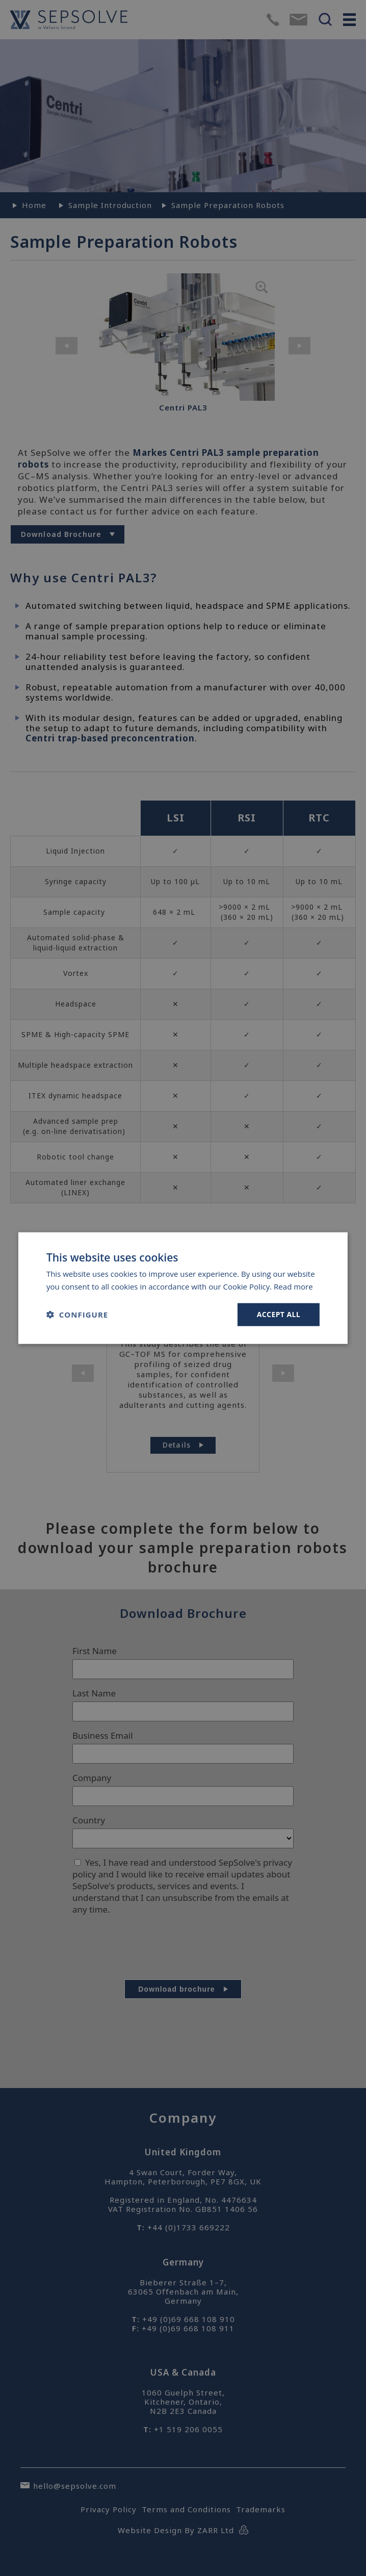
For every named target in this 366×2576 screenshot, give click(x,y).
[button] (77, 1314)
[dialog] (183, 1288)
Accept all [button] (278, 1314)
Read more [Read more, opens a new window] (293, 1286)
